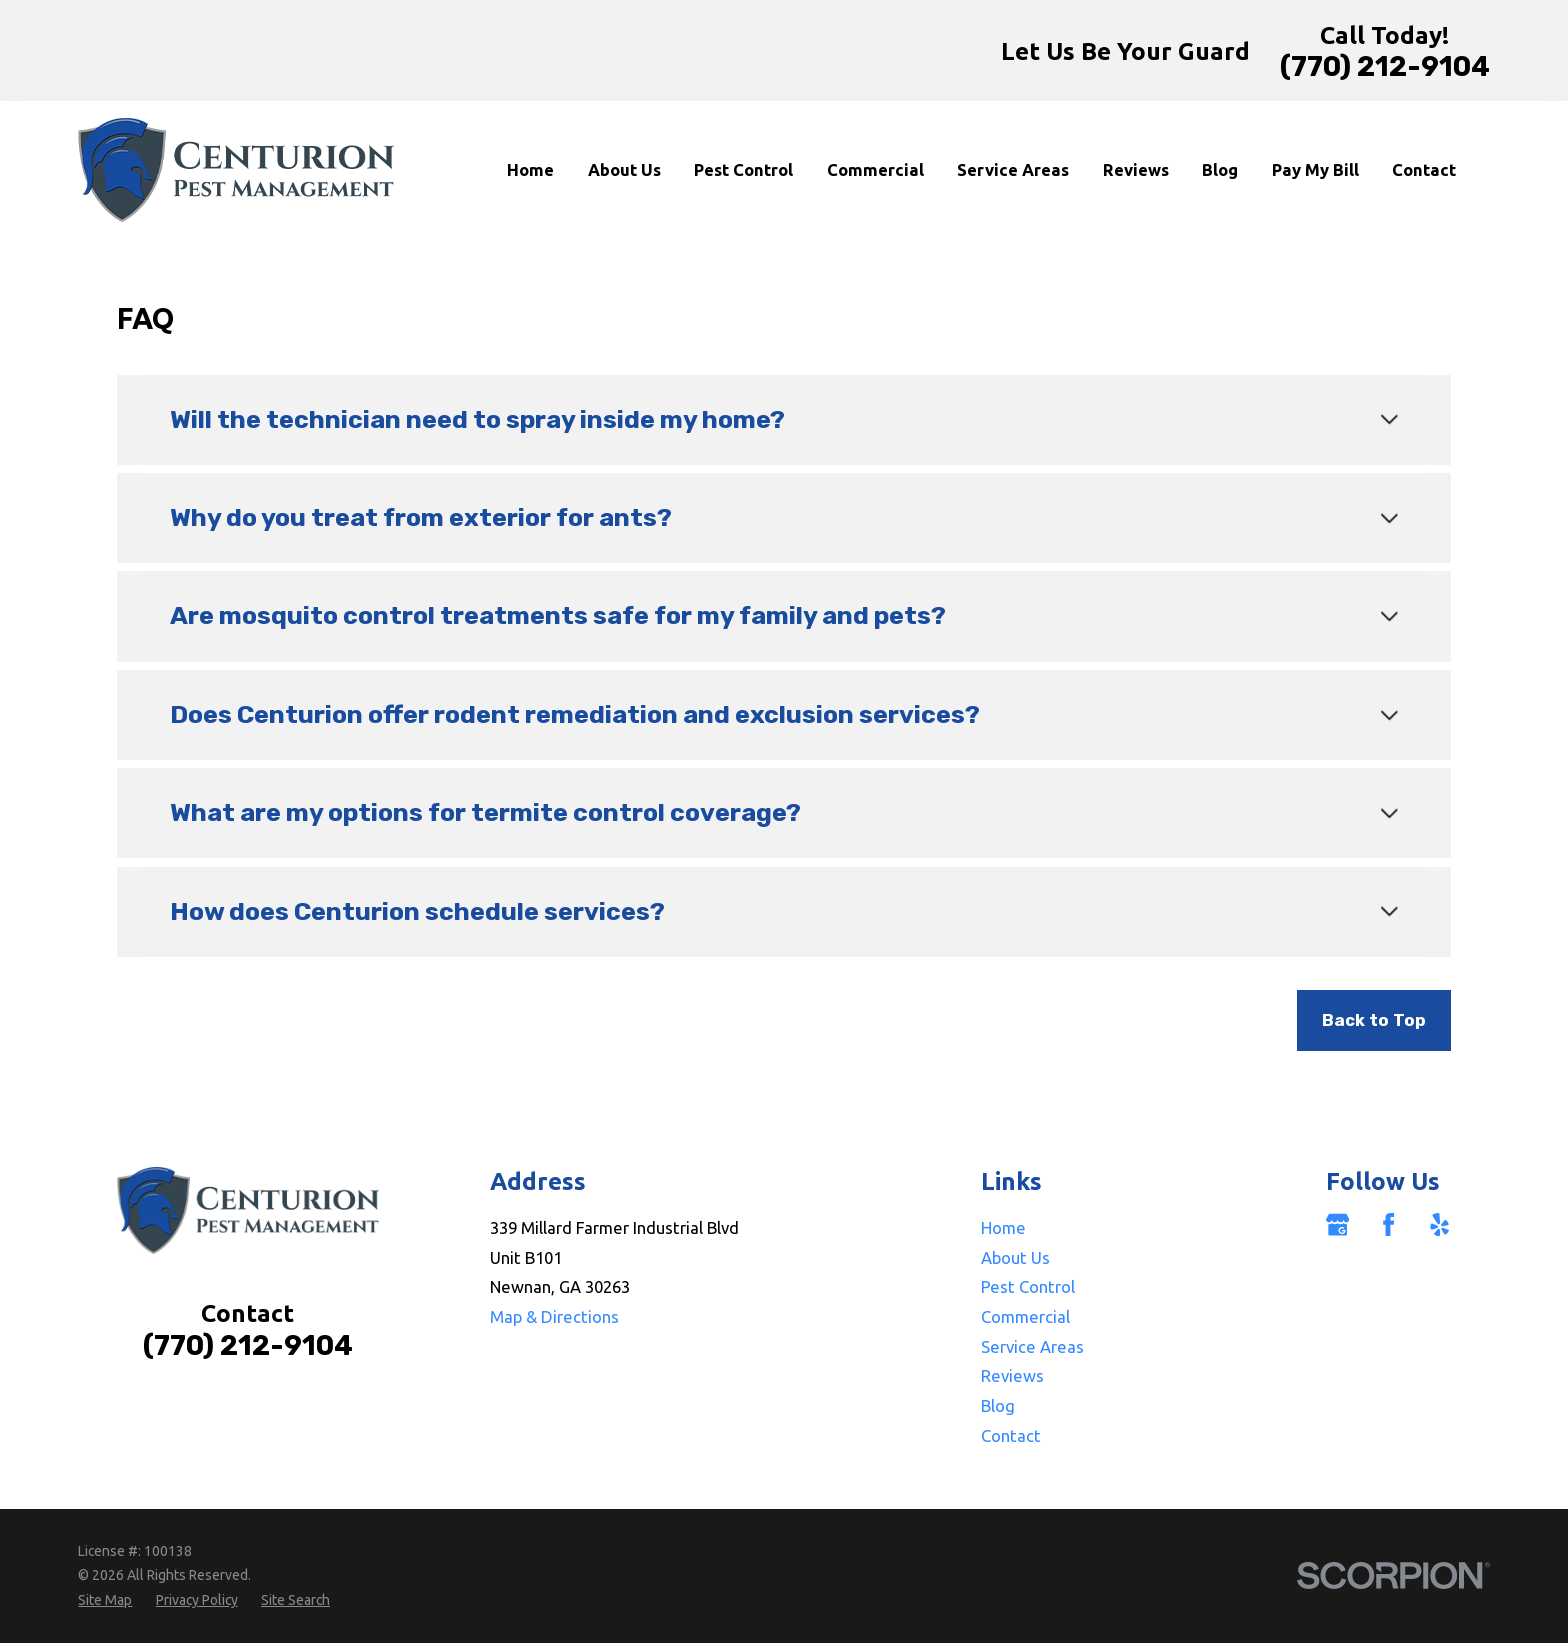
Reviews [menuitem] (1136, 169)
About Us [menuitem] (624, 169)
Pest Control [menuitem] (743, 169)
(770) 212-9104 (1385, 66)
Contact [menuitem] (1424, 169)
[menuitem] (105, 1600)
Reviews (1012, 1375)
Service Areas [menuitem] (1013, 169)
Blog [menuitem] (1220, 169)
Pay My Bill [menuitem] (1315, 169)
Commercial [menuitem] (875, 169)
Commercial (1025, 1316)
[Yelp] (1439, 1224)
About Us (1015, 1257)
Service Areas (1032, 1346)
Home (1003, 1227)
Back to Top (1374, 1020)
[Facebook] (1388, 1224)
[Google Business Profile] (1337, 1224)
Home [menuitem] (530, 169)
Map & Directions (554, 1316)
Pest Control (1028, 1286)
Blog (998, 1405)
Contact (1011, 1435)
